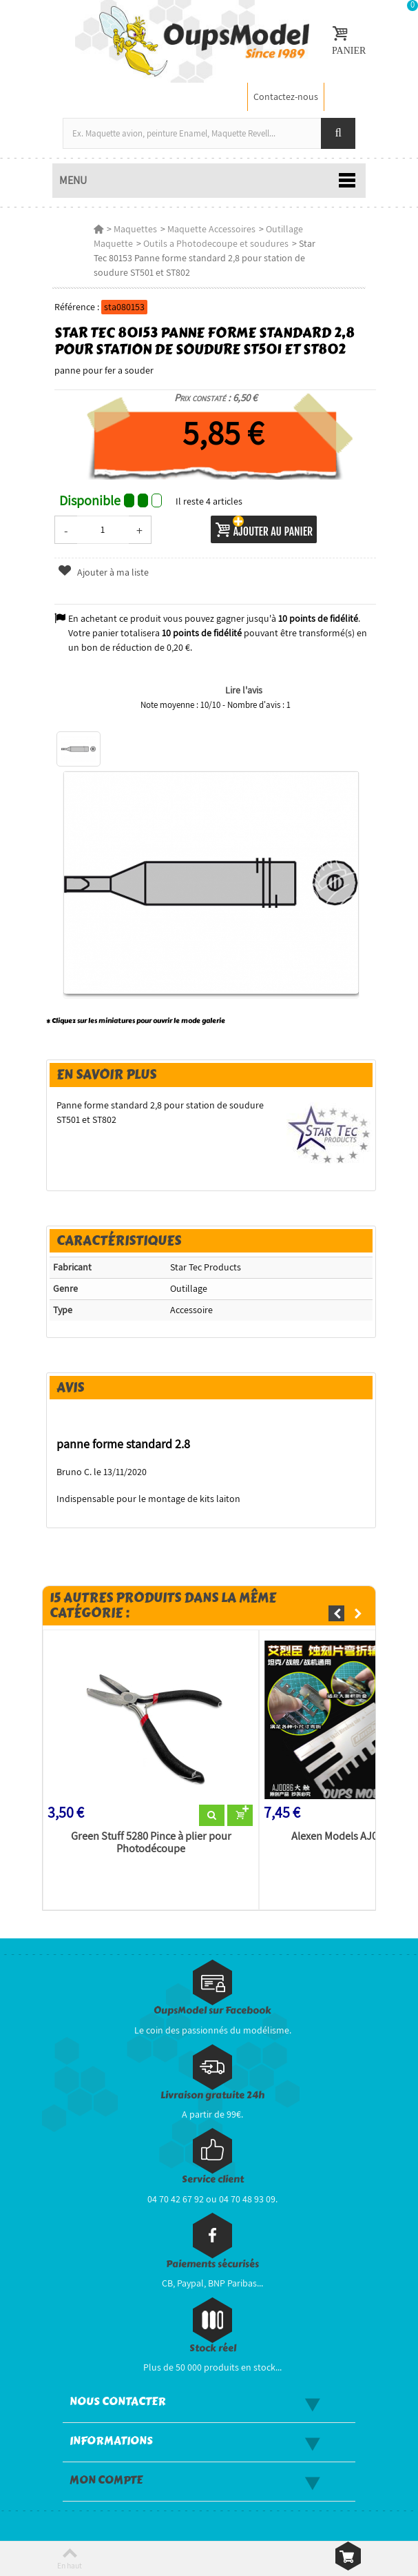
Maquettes (135, 229)
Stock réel (212, 2348)
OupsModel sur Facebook (212, 2010)
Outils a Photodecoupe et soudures (216, 243)
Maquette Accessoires (211, 229)
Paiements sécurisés (212, 2264)
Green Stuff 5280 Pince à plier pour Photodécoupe (151, 1842)
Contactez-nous (285, 96)
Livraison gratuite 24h (212, 2095)
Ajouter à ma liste (103, 572)
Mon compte (106, 2480)
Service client (213, 2179)
